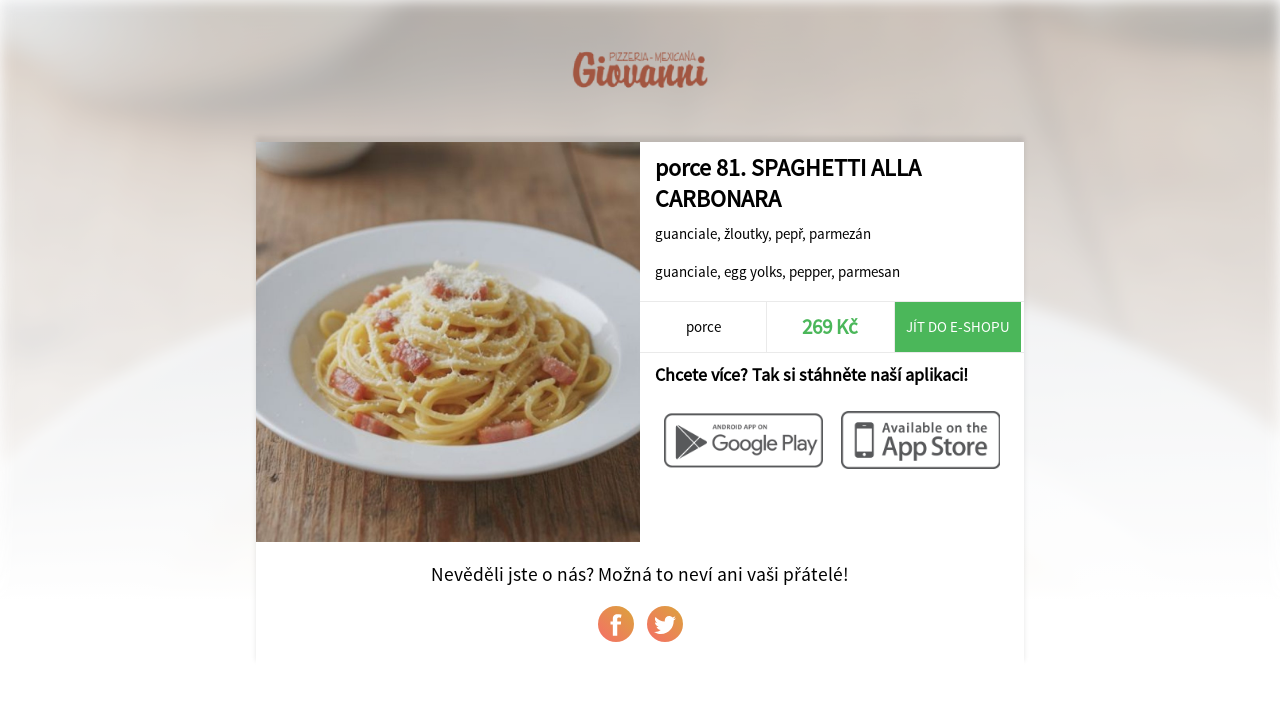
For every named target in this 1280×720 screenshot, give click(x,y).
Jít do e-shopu (958, 326)
